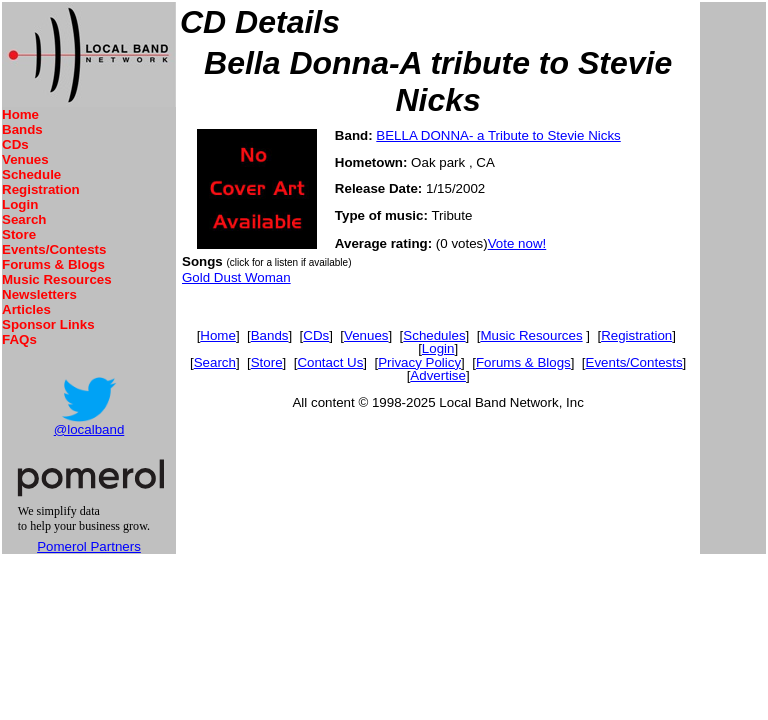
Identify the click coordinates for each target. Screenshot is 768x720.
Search (24, 219)
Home (20, 114)
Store (19, 234)
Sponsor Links (48, 324)
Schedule (31, 174)
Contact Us (330, 362)
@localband (89, 429)
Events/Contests (54, 249)
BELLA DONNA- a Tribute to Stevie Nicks (498, 135)
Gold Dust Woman (236, 277)
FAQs (19, 339)
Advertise (438, 375)
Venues (25, 159)
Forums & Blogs (53, 264)
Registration (41, 189)
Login (20, 204)
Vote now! (517, 243)
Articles (26, 309)
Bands (22, 129)
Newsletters (39, 294)
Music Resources (57, 279)
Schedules (434, 335)
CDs (15, 144)
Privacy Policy (419, 362)
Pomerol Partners (89, 546)
